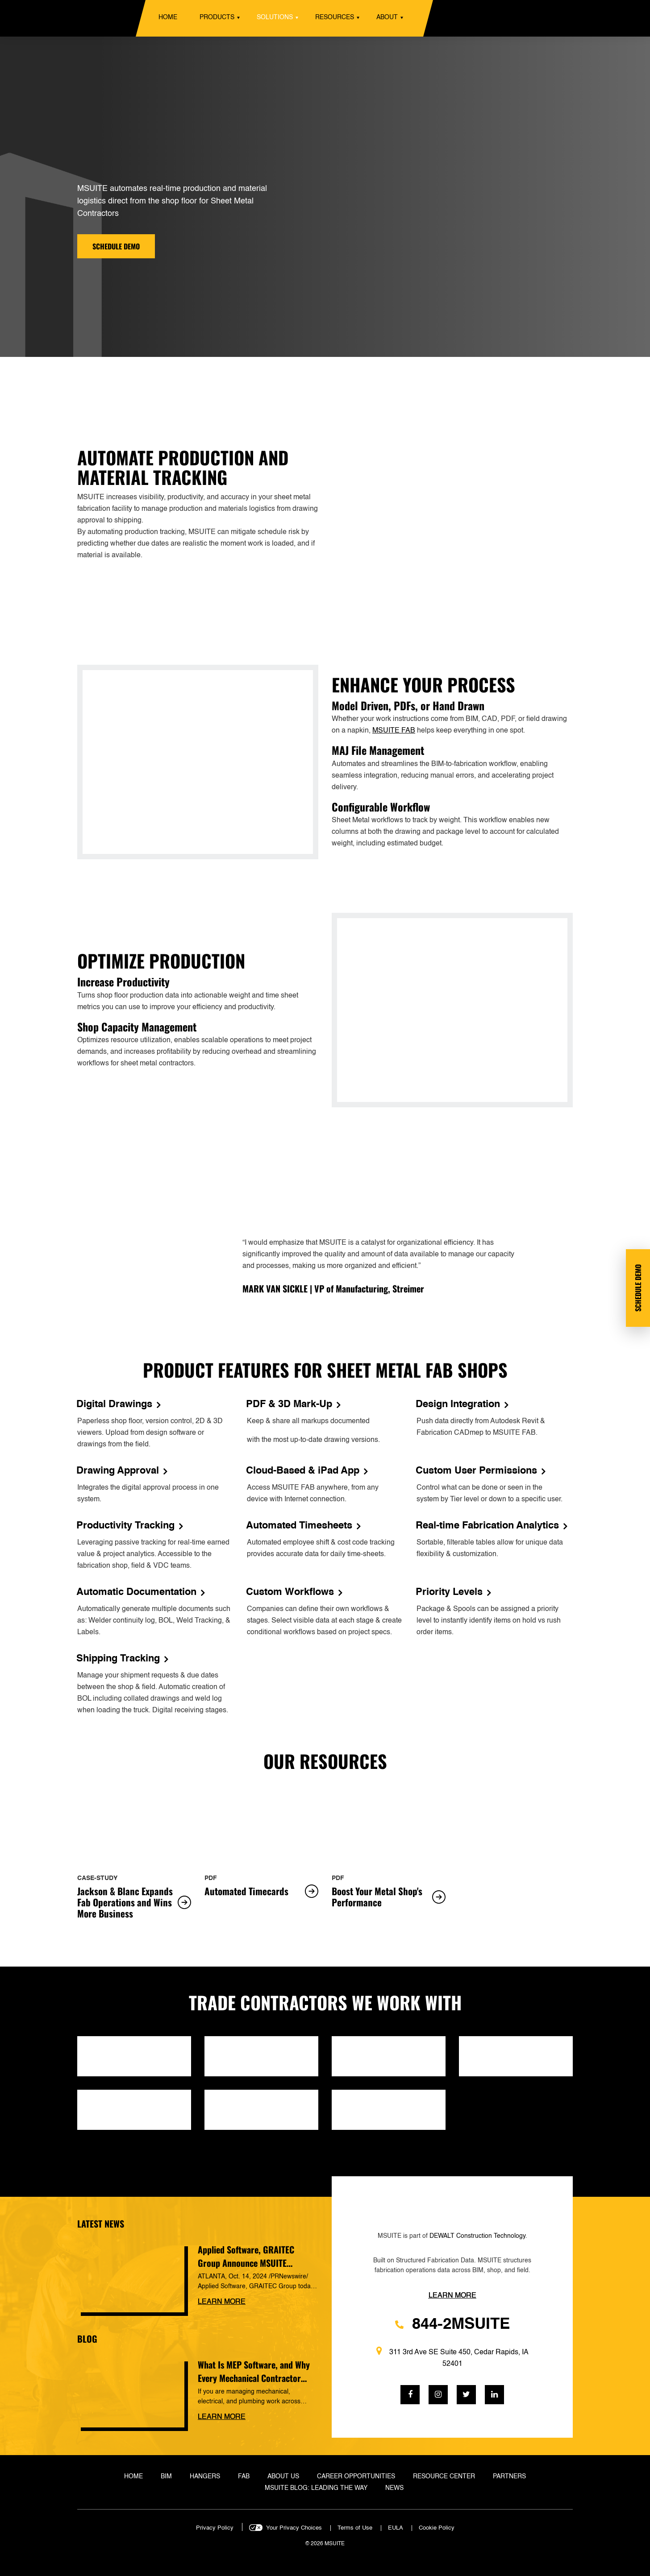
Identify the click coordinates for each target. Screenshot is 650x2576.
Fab (244, 2476)
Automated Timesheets (303, 1526)
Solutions (275, 17)
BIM (166, 2476)
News (394, 2488)
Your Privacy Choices (294, 2528)
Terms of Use (355, 2528)
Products (217, 17)
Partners (509, 2476)
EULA (395, 2528)
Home (167, 17)
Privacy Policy (214, 2528)
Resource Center (444, 2476)
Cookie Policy (436, 2528)
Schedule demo (116, 246)
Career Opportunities (356, 2476)
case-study (97, 1878)
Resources (334, 17)
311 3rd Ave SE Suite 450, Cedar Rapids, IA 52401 (452, 2357)
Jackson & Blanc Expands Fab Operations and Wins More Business (134, 1902)
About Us (283, 2476)
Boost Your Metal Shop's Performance (389, 1897)
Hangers (205, 2476)
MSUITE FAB (393, 730)
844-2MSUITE (452, 2324)
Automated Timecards (261, 1891)
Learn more (222, 2302)
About (387, 17)
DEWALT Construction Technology (477, 2236)
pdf (210, 1878)
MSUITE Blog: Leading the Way (316, 2488)
